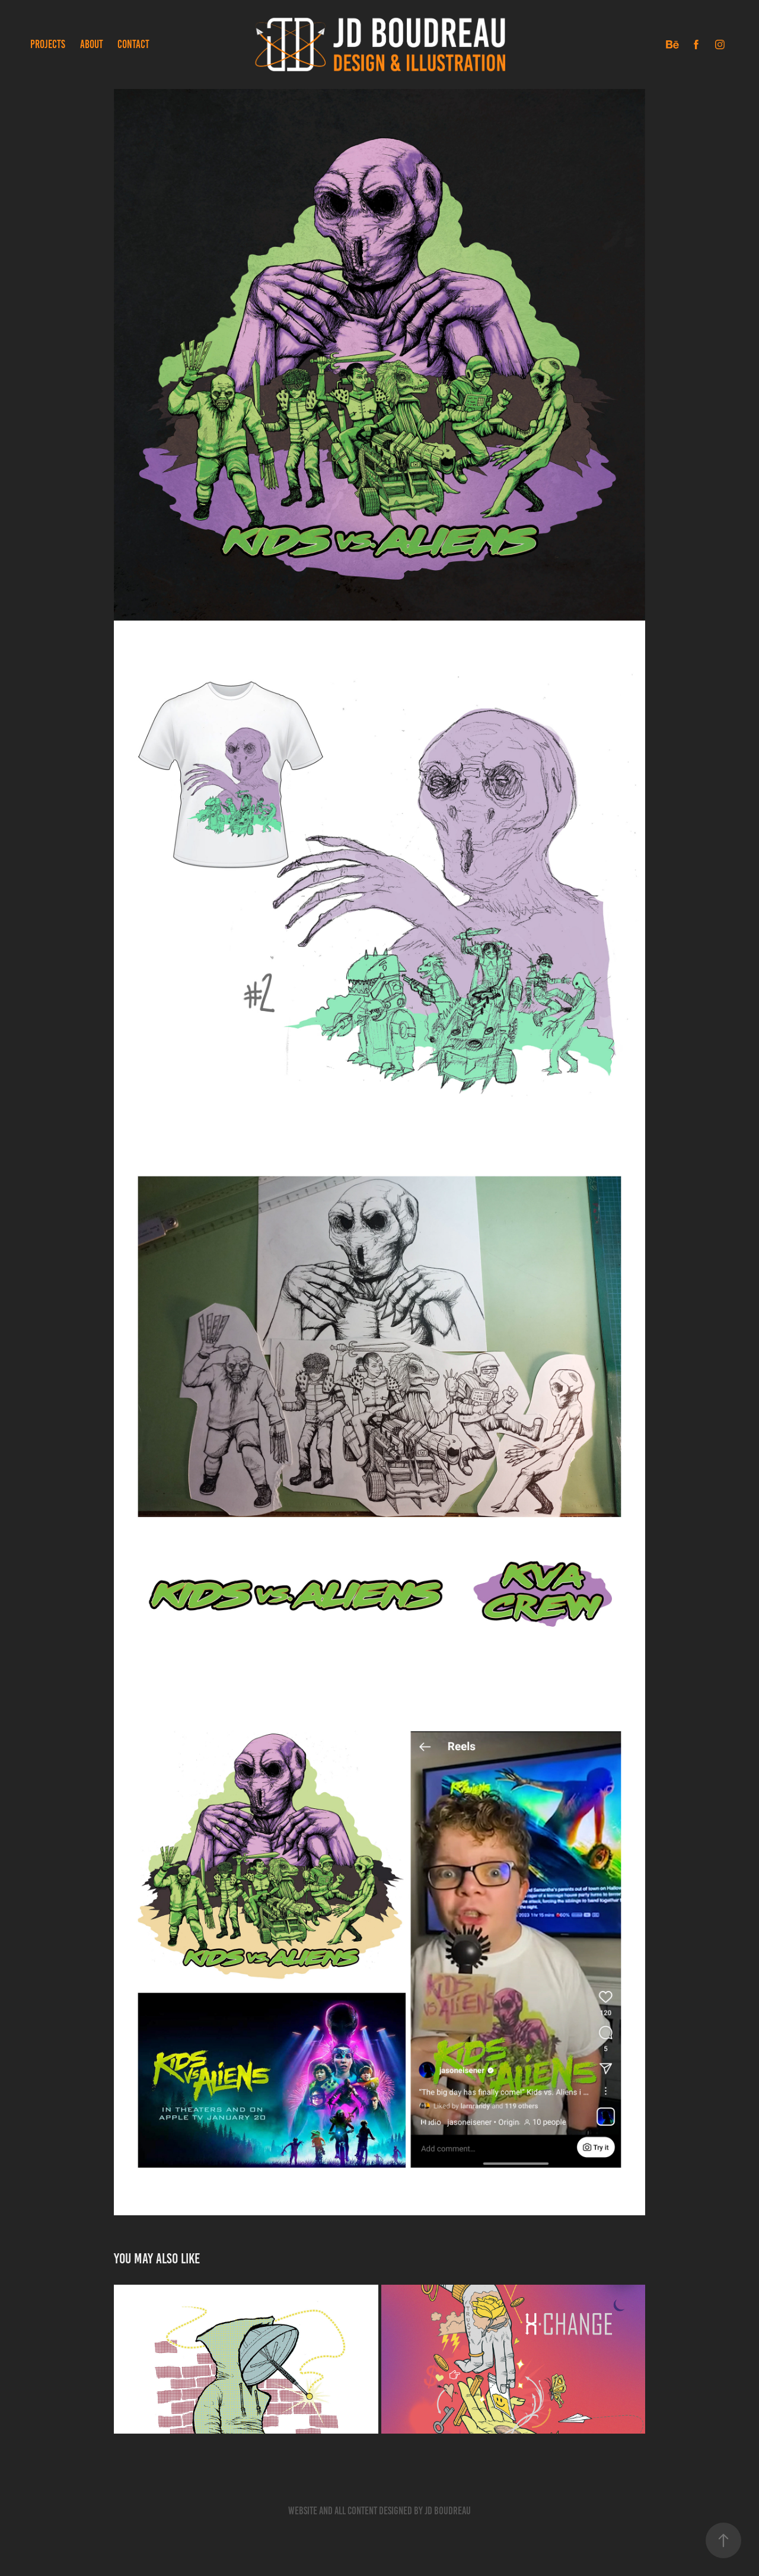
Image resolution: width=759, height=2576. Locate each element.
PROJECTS (47, 44)
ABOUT (91, 44)
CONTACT (133, 44)
